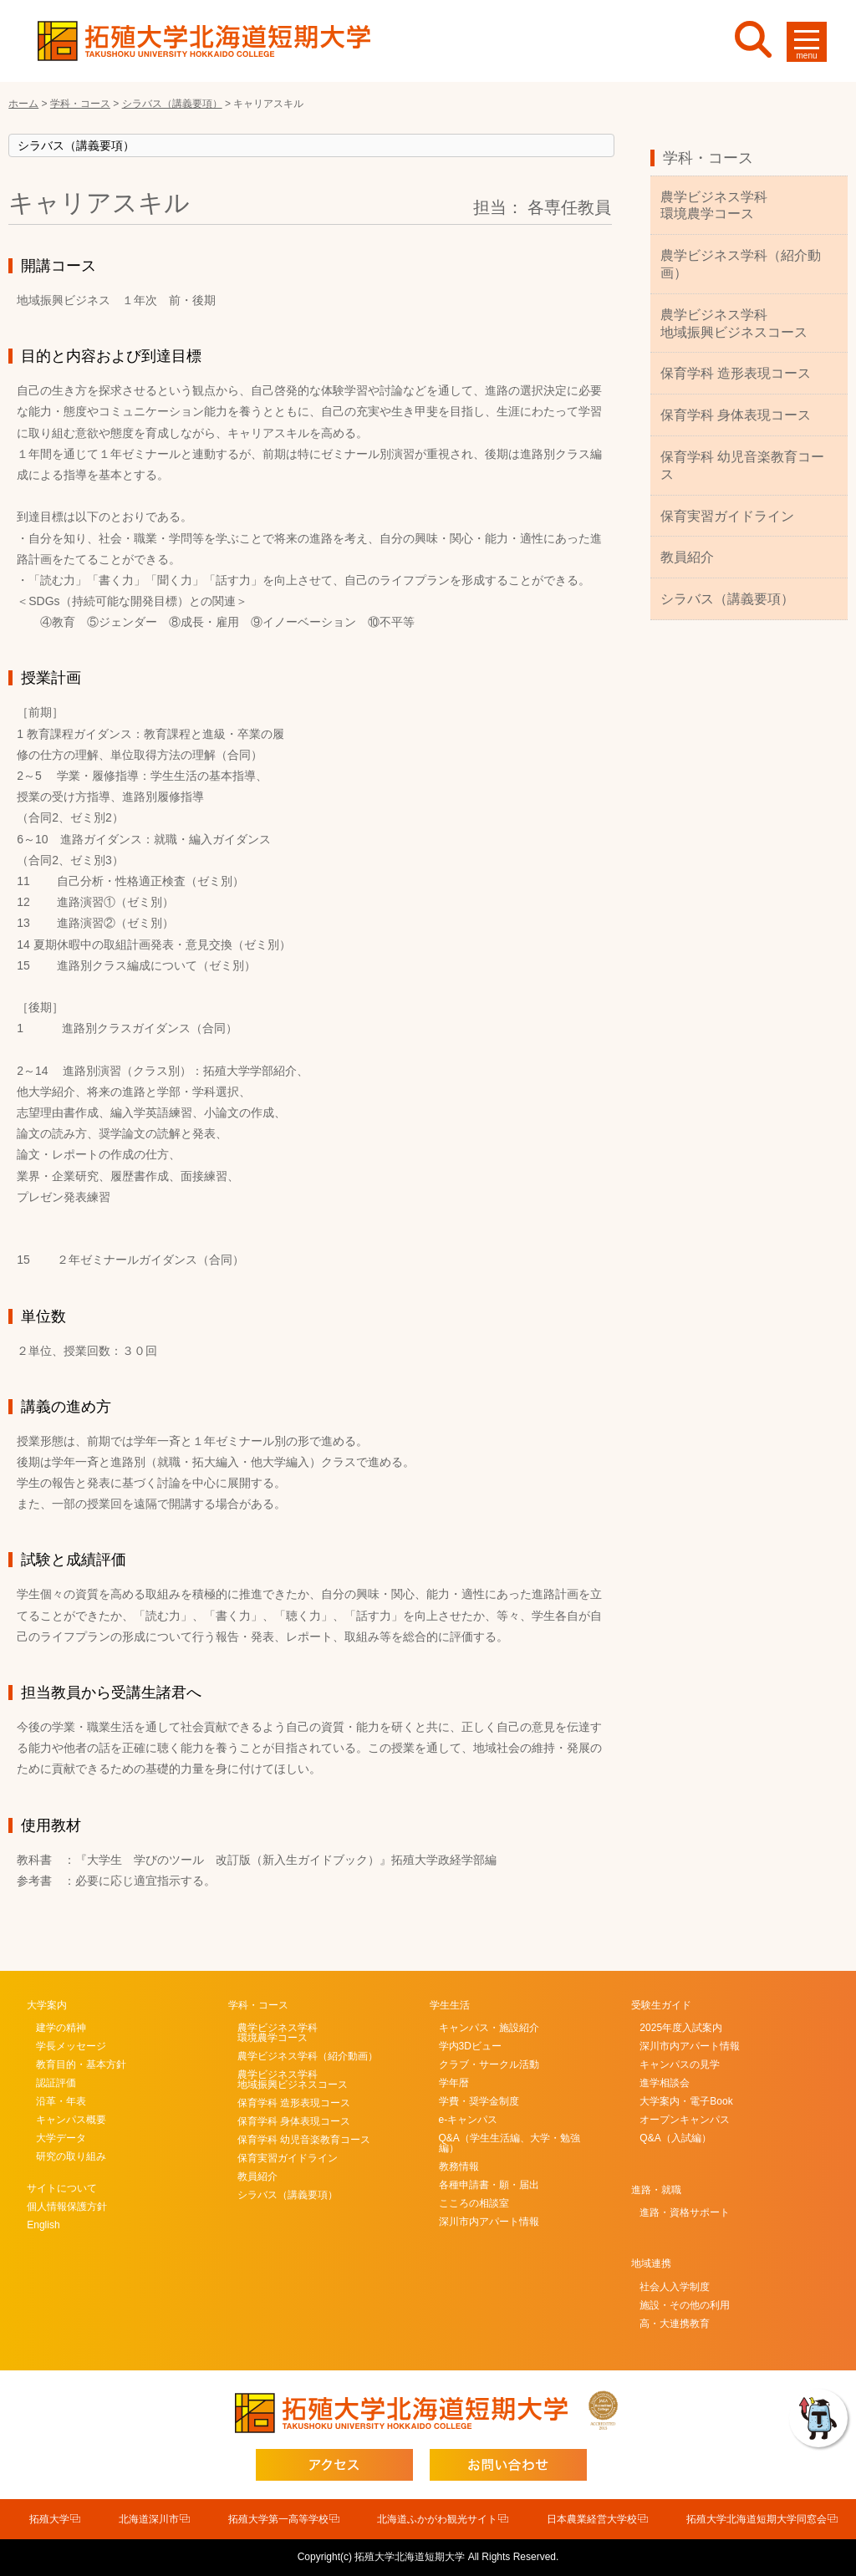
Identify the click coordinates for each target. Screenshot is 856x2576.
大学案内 (47, 2005)
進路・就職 (656, 2190)
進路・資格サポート (684, 2212)
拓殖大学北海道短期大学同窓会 (756, 2519)
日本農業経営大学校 (592, 2519)
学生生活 (450, 2005)
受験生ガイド (661, 2005)
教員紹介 (687, 557)
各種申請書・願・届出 (489, 2185)
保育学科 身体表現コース (735, 415)
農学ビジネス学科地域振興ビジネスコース (734, 323)
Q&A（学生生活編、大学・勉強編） (509, 2143)
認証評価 (56, 2083)
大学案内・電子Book (685, 2101)
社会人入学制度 (674, 2287)
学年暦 (454, 2083)
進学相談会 (664, 2083)
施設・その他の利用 (684, 2305)
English (43, 2225)
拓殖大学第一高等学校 (278, 2519)
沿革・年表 (61, 2101)
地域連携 (651, 2263)
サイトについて (62, 2188)
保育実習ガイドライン (727, 516)
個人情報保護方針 (67, 2206)
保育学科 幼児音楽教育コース (742, 465)
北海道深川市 (149, 2519)
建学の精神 (61, 2028)
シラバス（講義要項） (727, 599)
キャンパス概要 (71, 2119)
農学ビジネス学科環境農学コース (713, 205)
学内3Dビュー (470, 2046)
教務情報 (459, 2166)
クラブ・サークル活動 (489, 2064)
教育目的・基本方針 (81, 2064)
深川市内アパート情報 (489, 2221)
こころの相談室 (474, 2203)
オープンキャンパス (684, 2119)
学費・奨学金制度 (479, 2101)
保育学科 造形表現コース (735, 373)
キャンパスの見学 (679, 2064)
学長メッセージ (71, 2046)
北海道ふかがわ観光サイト (437, 2519)
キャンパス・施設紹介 (489, 2028)
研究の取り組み (71, 2156)
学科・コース (708, 158)
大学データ (61, 2138)
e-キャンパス (468, 2119)
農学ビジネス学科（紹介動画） (740, 264)
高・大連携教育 (674, 2323)
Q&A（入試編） (675, 2138)
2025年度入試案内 (680, 2028)
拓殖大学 (49, 2519)
